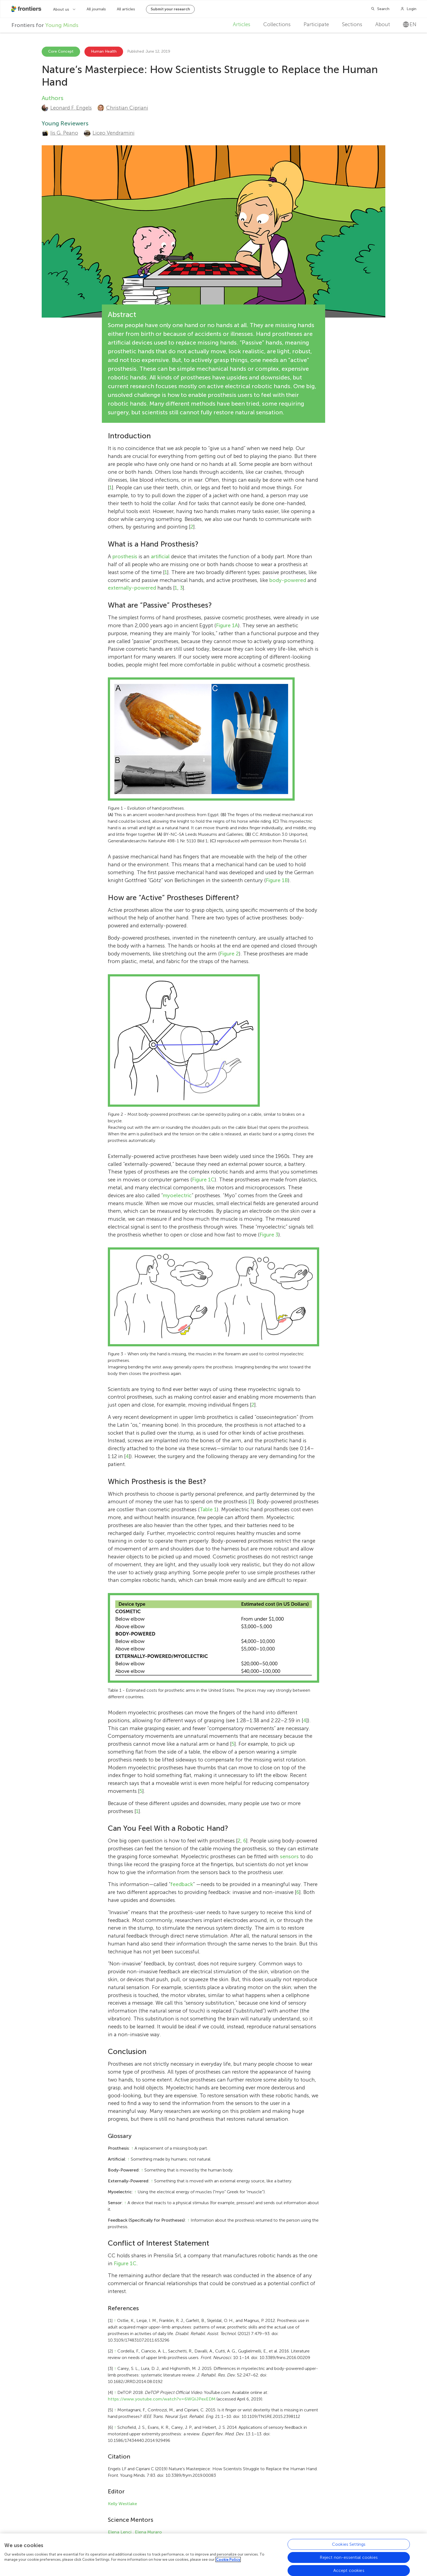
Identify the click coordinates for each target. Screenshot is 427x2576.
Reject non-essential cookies (348, 2558)
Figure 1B (277, 880)
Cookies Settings (349, 2545)
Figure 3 (269, 1235)
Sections (352, 24)
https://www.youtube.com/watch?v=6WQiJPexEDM (161, 2399)
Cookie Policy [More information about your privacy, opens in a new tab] (228, 2561)
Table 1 (208, 1509)
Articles (241, 24)
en (409, 24)
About (382, 24)
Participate (316, 24)
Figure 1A (227, 625)
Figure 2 (229, 954)
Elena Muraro (148, 2532)
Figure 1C (203, 1180)
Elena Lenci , (121, 2532)
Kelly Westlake (122, 2503)
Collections (277, 24)
